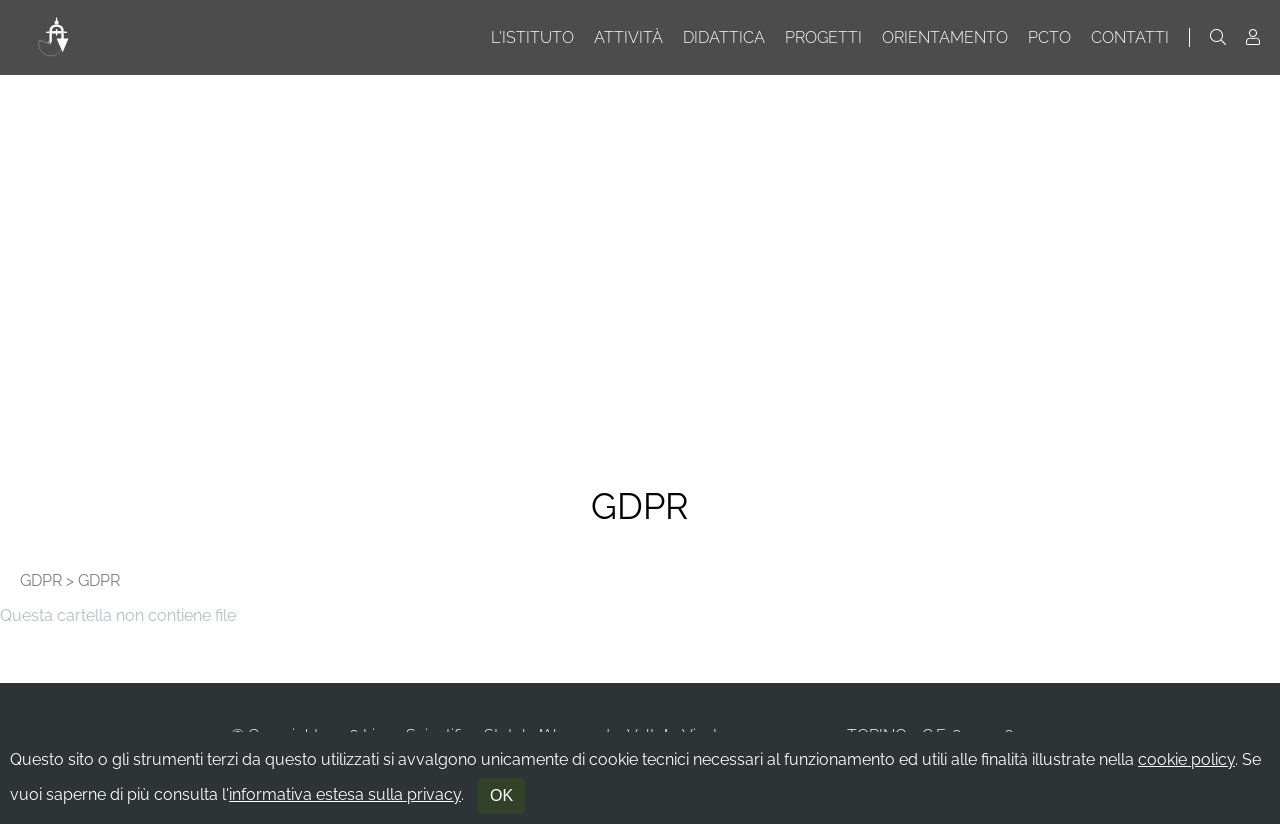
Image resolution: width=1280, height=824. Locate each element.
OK (501, 795)
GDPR (41, 580)
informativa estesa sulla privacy (345, 794)
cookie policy (1186, 759)
